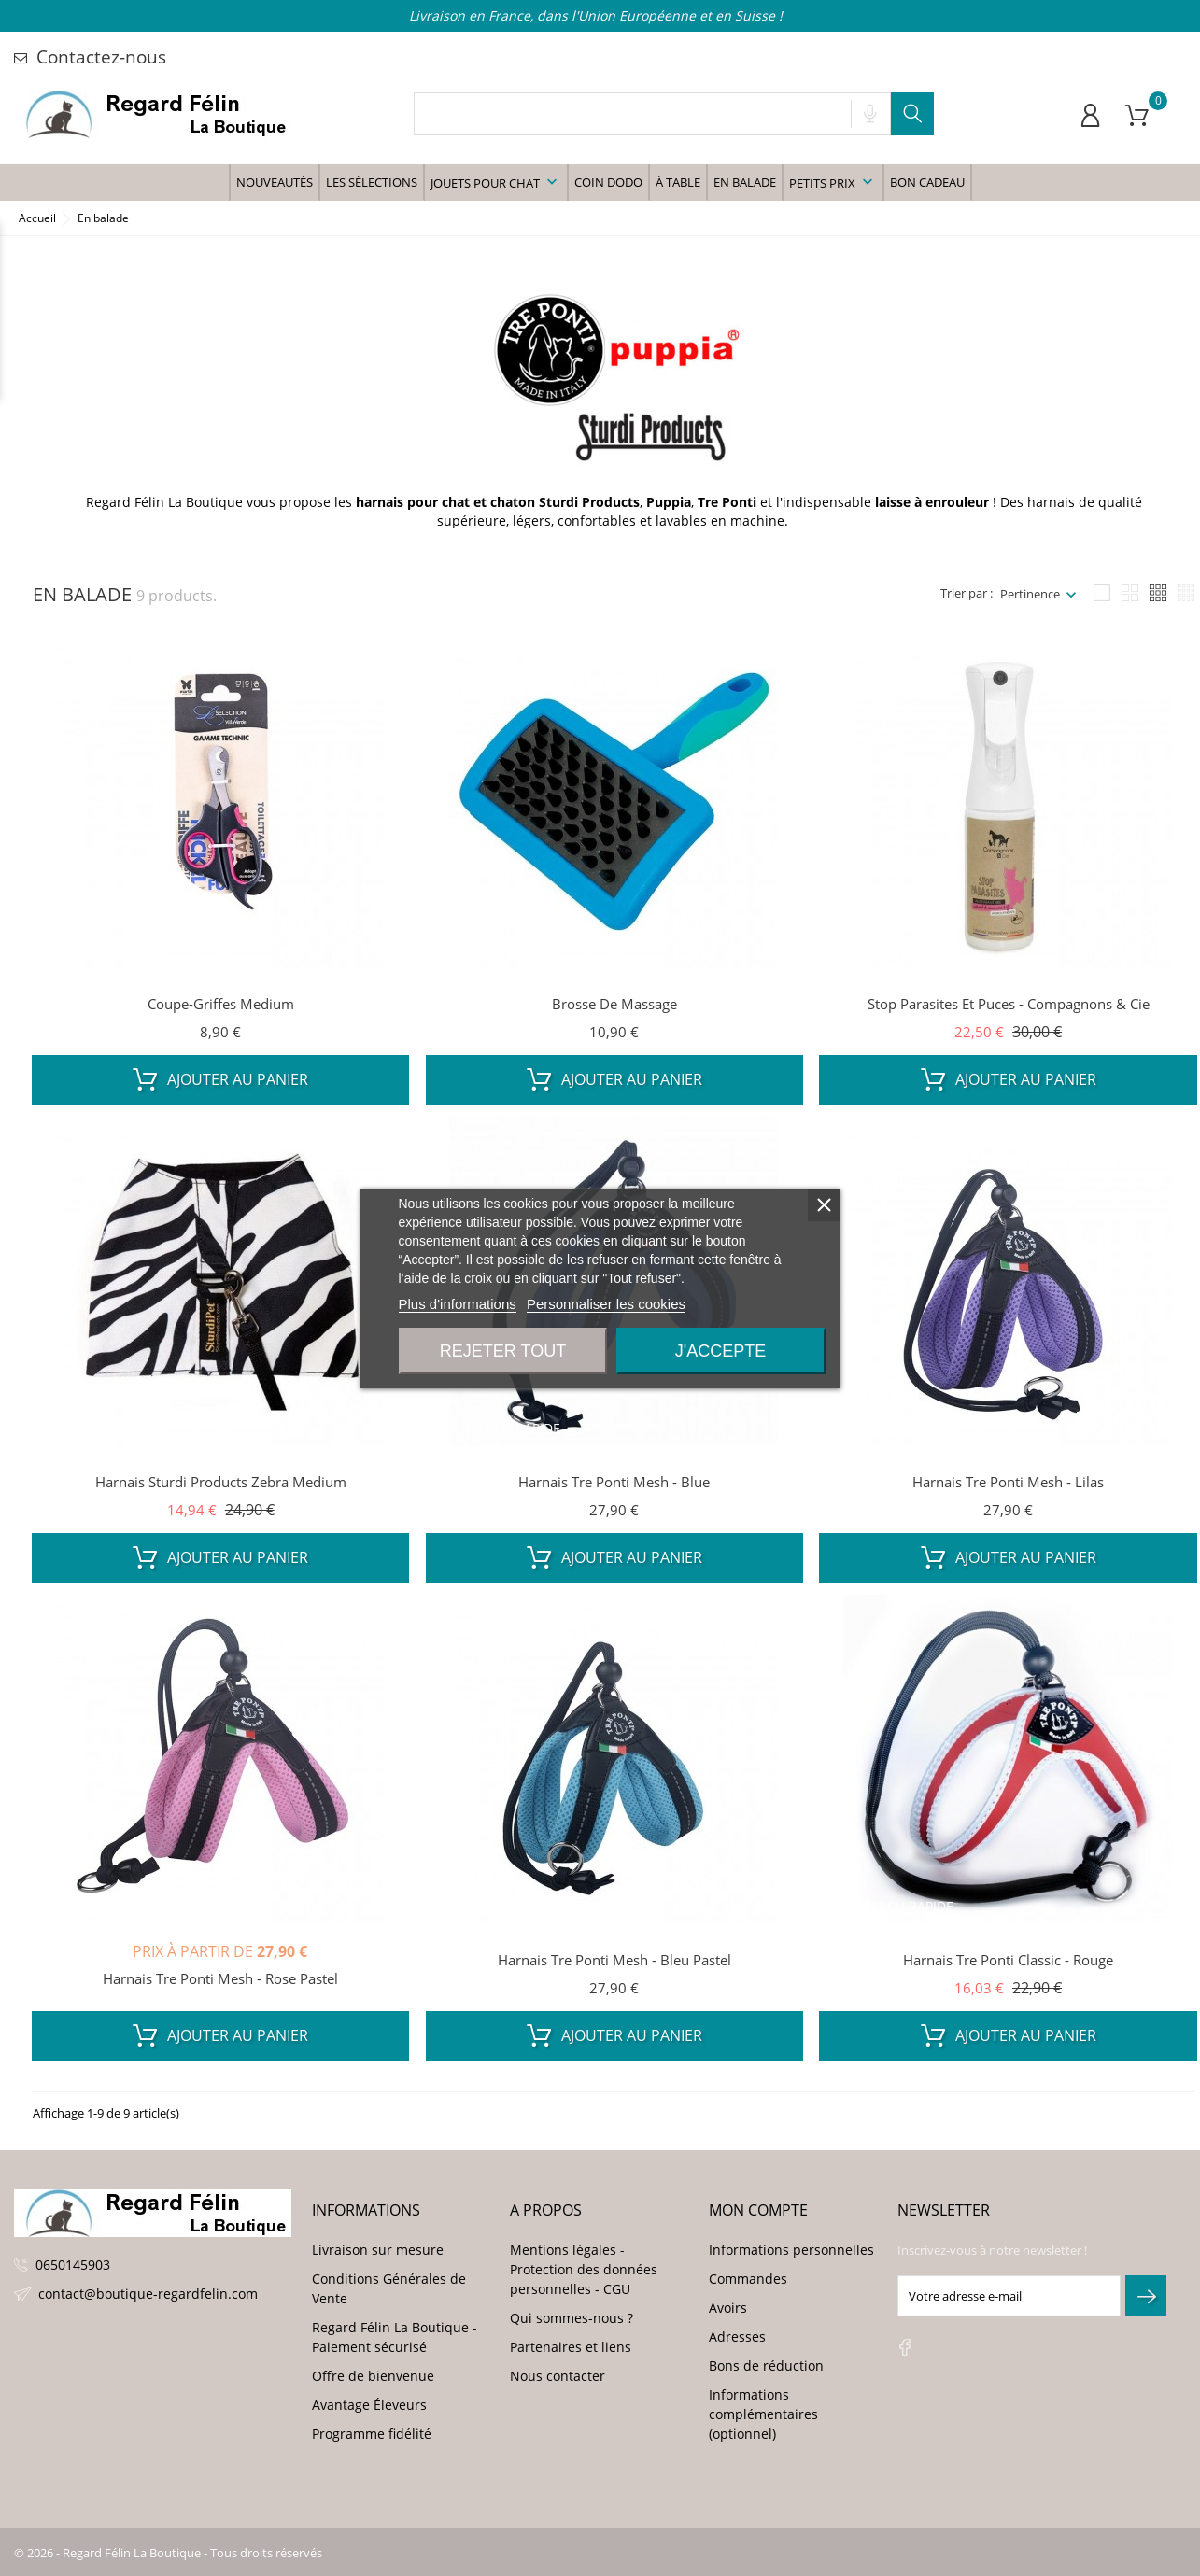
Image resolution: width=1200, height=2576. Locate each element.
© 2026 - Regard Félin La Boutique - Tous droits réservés (168, 2552)
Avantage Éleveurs (369, 2405)
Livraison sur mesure (378, 2250)
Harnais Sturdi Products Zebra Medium (220, 1481)
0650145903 (72, 2264)
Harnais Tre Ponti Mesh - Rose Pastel (220, 1978)
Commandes (748, 2278)
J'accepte (720, 1351)
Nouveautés (274, 182)
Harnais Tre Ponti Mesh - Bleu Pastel (614, 1959)
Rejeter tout (503, 1351)
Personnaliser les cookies (606, 1304)
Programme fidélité (371, 2433)
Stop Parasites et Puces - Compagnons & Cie (1009, 1003)
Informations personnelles (791, 2250)
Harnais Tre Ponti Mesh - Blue (614, 1481)
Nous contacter (557, 2376)
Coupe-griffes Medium (221, 1003)
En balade (744, 182)
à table (678, 182)
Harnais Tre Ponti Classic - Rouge (1008, 1959)
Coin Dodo (608, 182)
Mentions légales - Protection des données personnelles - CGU (583, 2269)
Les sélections (371, 182)
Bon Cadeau (927, 182)
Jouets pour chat (496, 182)
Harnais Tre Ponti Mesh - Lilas (1008, 1481)
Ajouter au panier (220, 1079)
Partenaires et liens (570, 2347)
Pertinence (1030, 593)
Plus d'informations (457, 1304)
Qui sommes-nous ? (571, 2318)
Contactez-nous (90, 57)
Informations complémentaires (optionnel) (763, 2414)
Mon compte (758, 2210)
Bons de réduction (766, 2365)
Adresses (737, 2336)
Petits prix (833, 182)
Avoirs (728, 2307)
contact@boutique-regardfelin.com (148, 2293)
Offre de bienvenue (373, 2376)
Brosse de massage (614, 1003)
